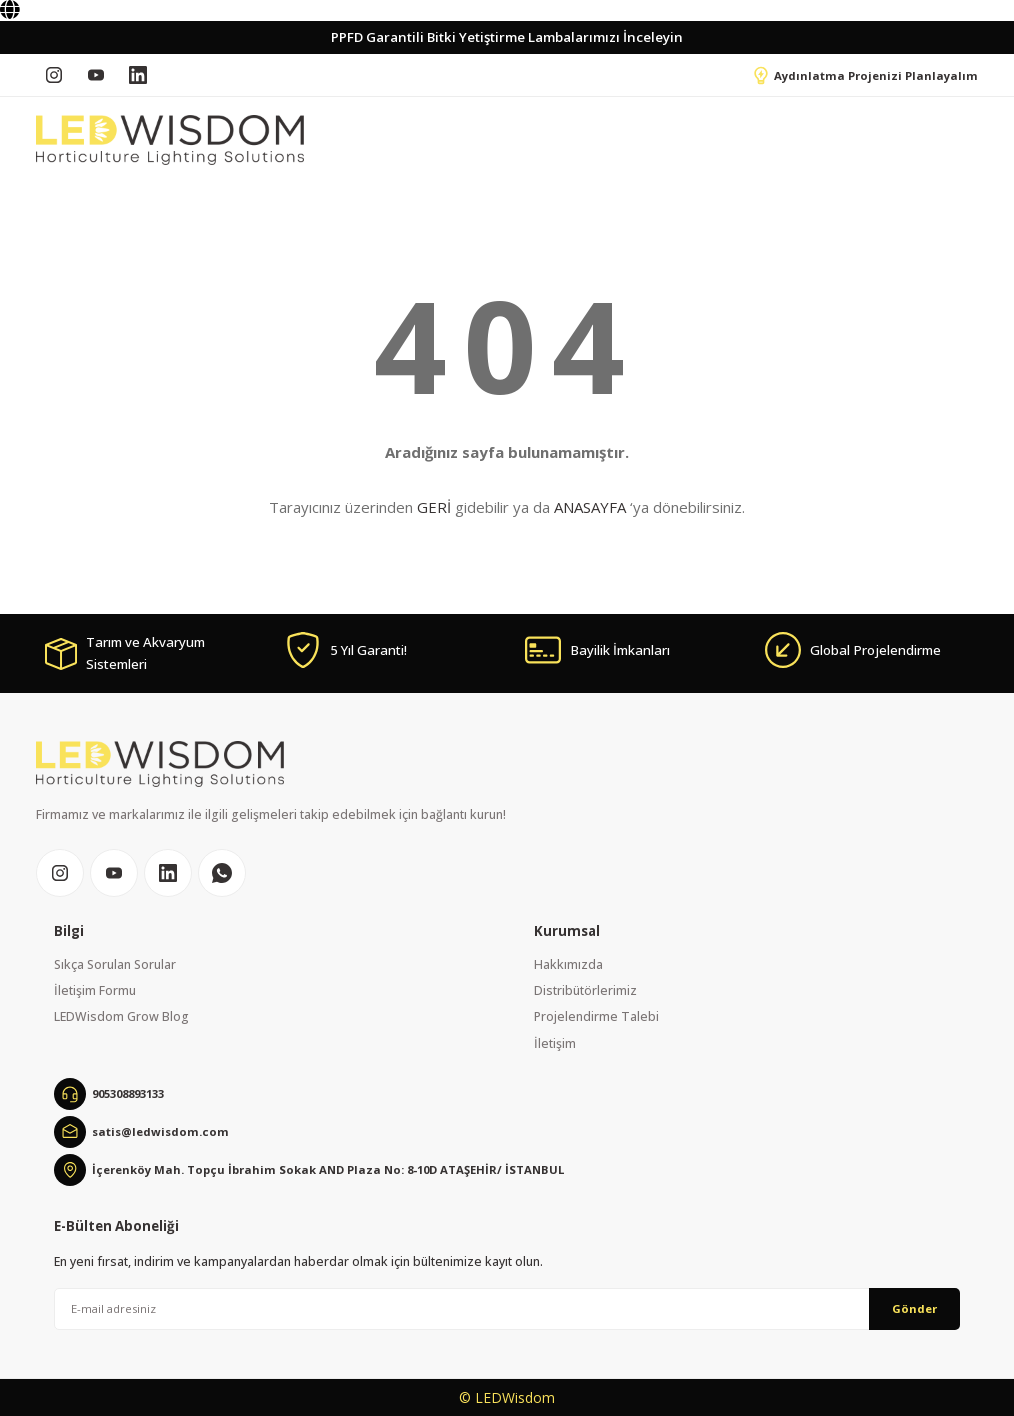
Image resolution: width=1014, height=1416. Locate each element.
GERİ (434, 507)
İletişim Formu (95, 990)
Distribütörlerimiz (585, 990)
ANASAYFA (590, 507)
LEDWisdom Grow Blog (121, 1016)
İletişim (555, 1043)
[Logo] (170, 140)
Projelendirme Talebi (596, 1016)
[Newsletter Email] (507, 1309)
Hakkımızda (568, 964)
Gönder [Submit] (914, 1308)
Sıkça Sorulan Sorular (115, 964)
